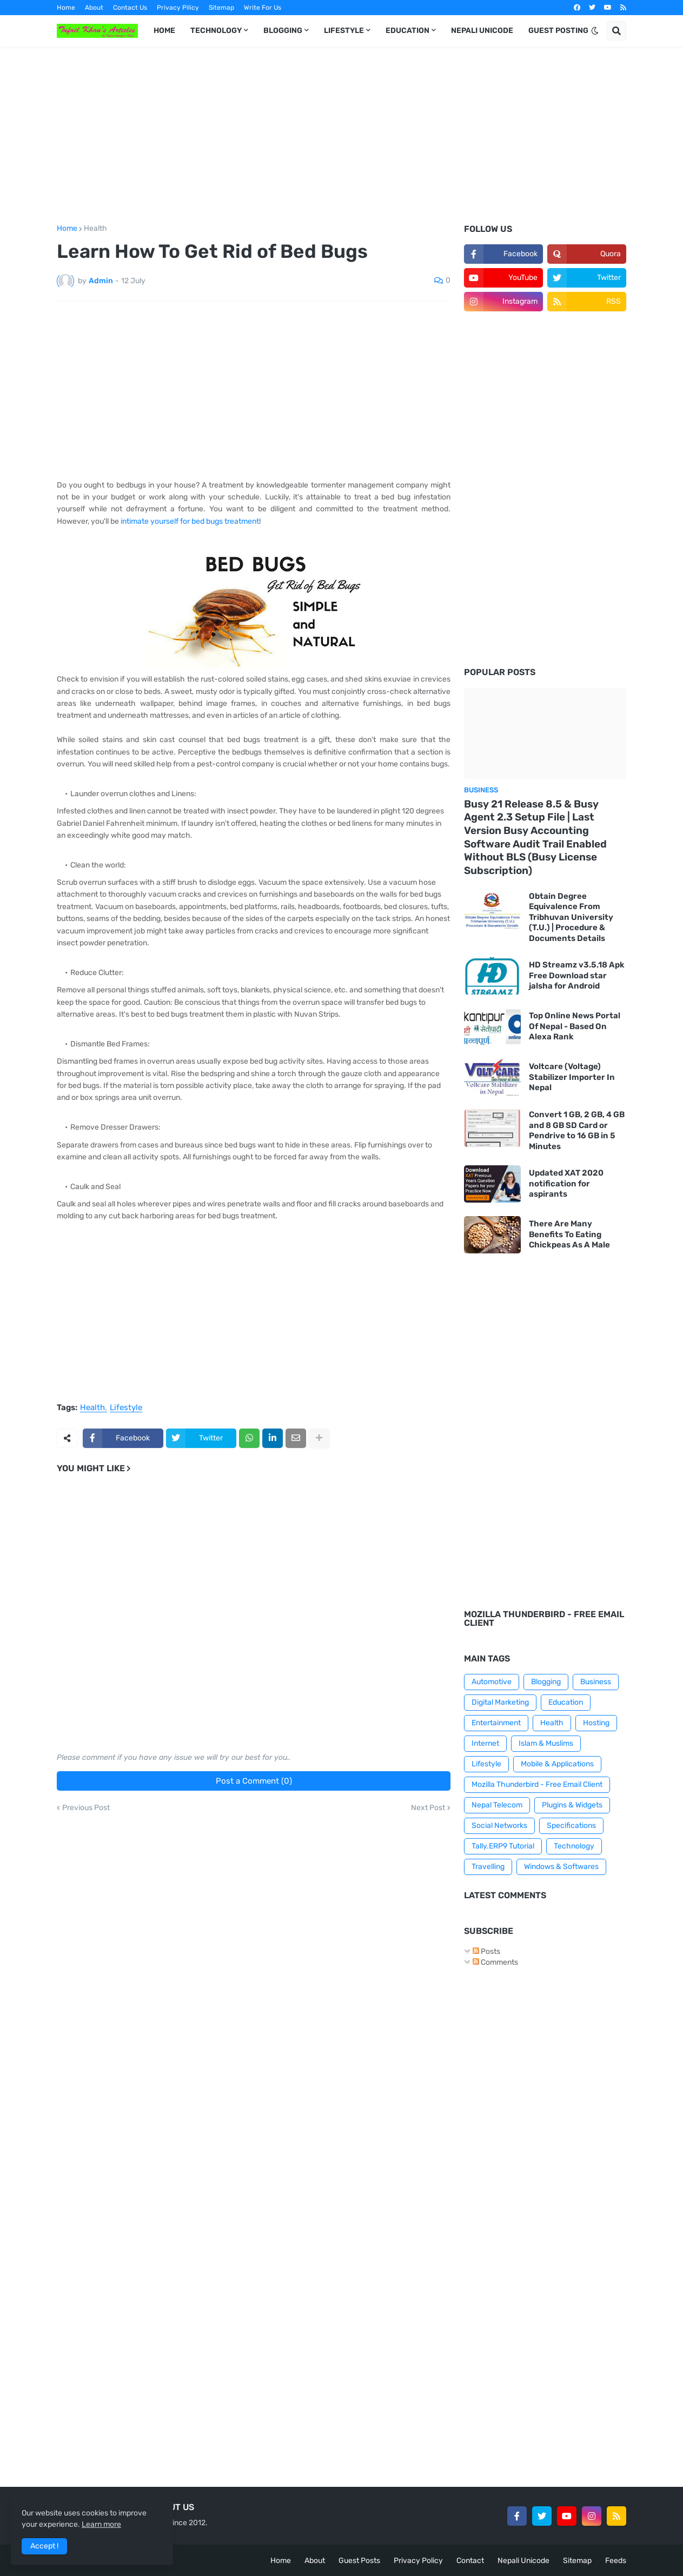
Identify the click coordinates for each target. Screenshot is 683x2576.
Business (595, 1681)
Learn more (101, 2524)
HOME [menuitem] (164, 30)
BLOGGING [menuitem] (282, 30)
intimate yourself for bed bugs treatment (190, 521)
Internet (485, 1743)
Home (66, 7)
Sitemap (221, 7)
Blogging (546, 1681)
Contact (470, 2560)
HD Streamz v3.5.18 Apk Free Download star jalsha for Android (577, 975)
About (94, 7)
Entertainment (496, 1722)
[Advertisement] (341, 135)
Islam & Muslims (546, 1743)
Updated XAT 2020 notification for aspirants (566, 1183)
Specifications (571, 1825)
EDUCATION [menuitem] (407, 30)
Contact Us (130, 7)
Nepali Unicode (523, 2560)
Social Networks (499, 1825)
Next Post (428, 1808)
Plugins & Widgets (572, 1805)
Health (95, 228)
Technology (574, 1846)
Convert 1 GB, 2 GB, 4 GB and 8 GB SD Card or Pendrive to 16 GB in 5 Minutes (577, 1130)
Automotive (492, 1681)
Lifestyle (126, 1408)
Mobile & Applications (557, 1764)
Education (565, 1702)
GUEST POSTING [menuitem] (558, 30)
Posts (486, 1951)
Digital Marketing (500, 1702)
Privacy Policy (418, 2560)
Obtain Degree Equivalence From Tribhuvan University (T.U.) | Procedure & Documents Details (571, 917)
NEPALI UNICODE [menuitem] (482, 30)
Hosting (596, 1722)
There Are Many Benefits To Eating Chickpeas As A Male (569, 1234)
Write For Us (262, 7)
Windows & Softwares (561, 1866)
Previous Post (86, 1808)
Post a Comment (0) (254, 1781)
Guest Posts (359, 2560)
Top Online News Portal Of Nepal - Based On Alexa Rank (574, 1026)
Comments (495, 1962)
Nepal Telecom (497, 1805)
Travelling (488, 1866)
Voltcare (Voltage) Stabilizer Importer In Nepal (572, 1077)
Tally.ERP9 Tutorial (503, 1846)
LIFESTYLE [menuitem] (344, 30)
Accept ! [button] (44, 2546)
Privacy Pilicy (178, 7)
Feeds (615, 2560)
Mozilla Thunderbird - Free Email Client (537, 1784)
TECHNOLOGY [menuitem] (216, 30)
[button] (595, 31)
